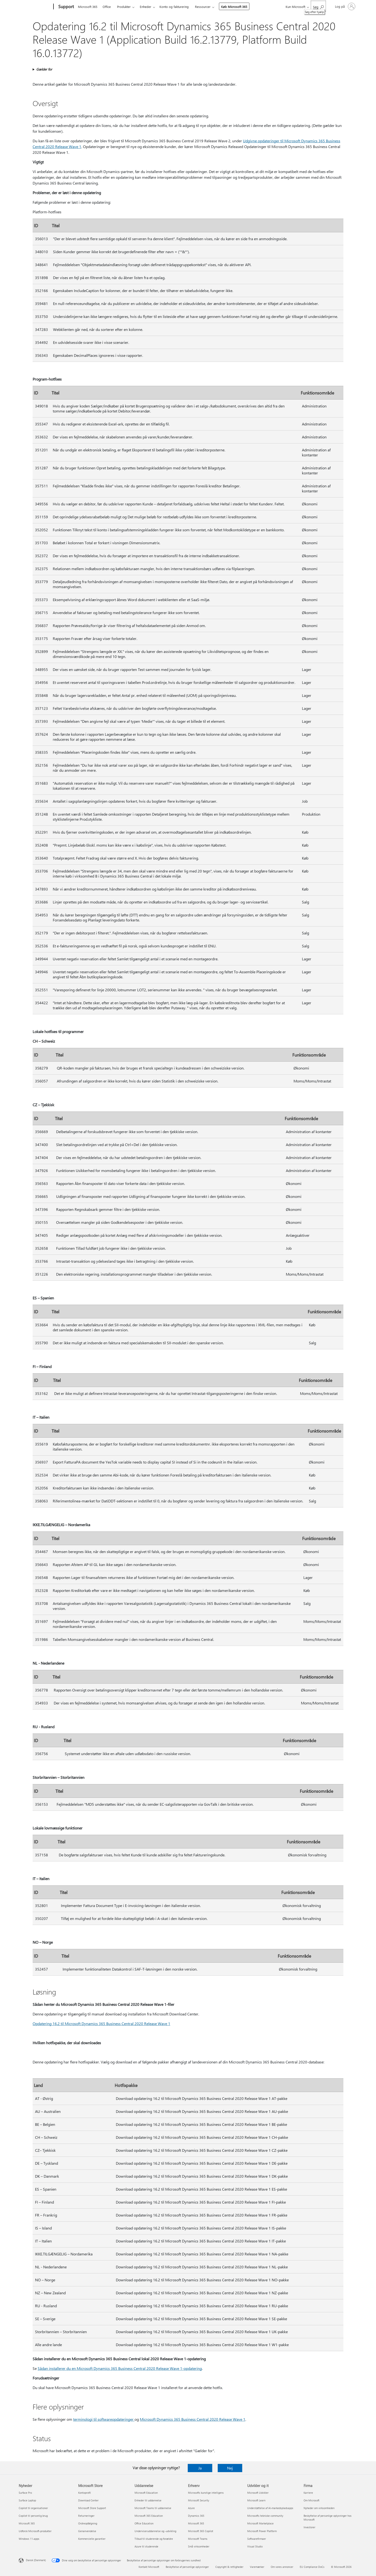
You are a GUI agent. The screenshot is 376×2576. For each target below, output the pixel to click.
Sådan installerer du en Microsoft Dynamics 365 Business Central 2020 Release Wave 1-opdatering (120, 2368)
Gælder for (44, 69)
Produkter (124, 7)
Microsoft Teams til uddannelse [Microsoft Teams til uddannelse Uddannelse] (153, 2508)
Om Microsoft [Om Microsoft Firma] (311, 2500)
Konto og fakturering (174, 7)
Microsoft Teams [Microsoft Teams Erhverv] (197, 2538)
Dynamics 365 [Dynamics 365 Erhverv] (196, 2515)
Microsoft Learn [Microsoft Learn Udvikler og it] (256, 2500)
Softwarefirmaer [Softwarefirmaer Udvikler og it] (256, 2538)
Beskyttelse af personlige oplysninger (187, 2567)
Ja (200, 2467)
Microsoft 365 (87, 7)
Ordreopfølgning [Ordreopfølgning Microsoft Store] (87, 2523)
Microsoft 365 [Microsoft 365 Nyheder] (27, 2523)
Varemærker (257, 2567)
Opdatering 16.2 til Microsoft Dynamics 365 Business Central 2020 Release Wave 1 (101, 2023)
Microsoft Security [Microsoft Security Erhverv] (198, 2500)
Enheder (145, 7)
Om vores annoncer (282, 2567)
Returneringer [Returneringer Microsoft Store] (86, 2515)
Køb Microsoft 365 (234, 7)
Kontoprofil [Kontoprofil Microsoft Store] (84, 2492)
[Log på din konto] (344, 6)
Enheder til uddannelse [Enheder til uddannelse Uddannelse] (148, 2500)
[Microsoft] (35, 6)
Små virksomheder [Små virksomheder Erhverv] (198, 2546)
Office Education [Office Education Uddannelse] (144, 2523)
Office (107, 7)
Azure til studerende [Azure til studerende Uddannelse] (146, 2546)
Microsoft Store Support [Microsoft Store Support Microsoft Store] (92, 2508)
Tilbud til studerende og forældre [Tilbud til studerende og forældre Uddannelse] (154, 2538)
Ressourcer (203, 7)
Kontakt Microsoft (149, 2567)
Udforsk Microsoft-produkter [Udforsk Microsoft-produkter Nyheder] (35, 2531)
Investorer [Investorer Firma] (309, 2527)
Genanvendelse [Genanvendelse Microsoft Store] (87, 2531)
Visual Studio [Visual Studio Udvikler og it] (255, 2546)
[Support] (65, 6)
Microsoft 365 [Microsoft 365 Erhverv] (196, 2523)
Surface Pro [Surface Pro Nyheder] (25, 2492)
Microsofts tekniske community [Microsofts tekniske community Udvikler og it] (265, 2515)
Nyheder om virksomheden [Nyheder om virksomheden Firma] (319, 2508)
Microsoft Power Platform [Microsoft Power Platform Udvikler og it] (262, 2531)
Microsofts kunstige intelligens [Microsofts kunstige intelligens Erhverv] (206, 2492)
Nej (230, 2467)
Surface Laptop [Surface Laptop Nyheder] (27, 2500)
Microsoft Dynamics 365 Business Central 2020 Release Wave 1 (192, 2419)
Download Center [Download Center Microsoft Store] (88, 2500)
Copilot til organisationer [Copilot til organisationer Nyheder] (33, 2508)
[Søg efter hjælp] (318, 6)
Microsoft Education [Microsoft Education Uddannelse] (146, 2492)
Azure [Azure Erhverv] (191, 2508)
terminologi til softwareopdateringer (104, 2419)
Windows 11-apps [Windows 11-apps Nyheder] (29, 2538)
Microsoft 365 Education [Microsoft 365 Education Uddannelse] (149, 2515)
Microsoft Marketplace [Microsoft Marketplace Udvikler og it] (260, 2523)
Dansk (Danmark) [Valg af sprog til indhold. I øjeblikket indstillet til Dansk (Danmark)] (36, 2560)
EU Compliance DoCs (312, 2567)
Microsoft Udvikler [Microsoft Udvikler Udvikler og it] (258, 2492)
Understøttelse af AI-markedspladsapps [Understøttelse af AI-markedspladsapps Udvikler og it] (270, 2508)
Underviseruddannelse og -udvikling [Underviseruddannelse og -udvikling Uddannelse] (155, 2531)
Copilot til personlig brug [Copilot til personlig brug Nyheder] (33, 2515)
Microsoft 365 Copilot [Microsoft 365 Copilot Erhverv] (200, 2531)
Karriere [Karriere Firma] (308, 2492)
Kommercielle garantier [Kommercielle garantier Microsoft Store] (92, 2538)
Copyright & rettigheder (229, 2567)
